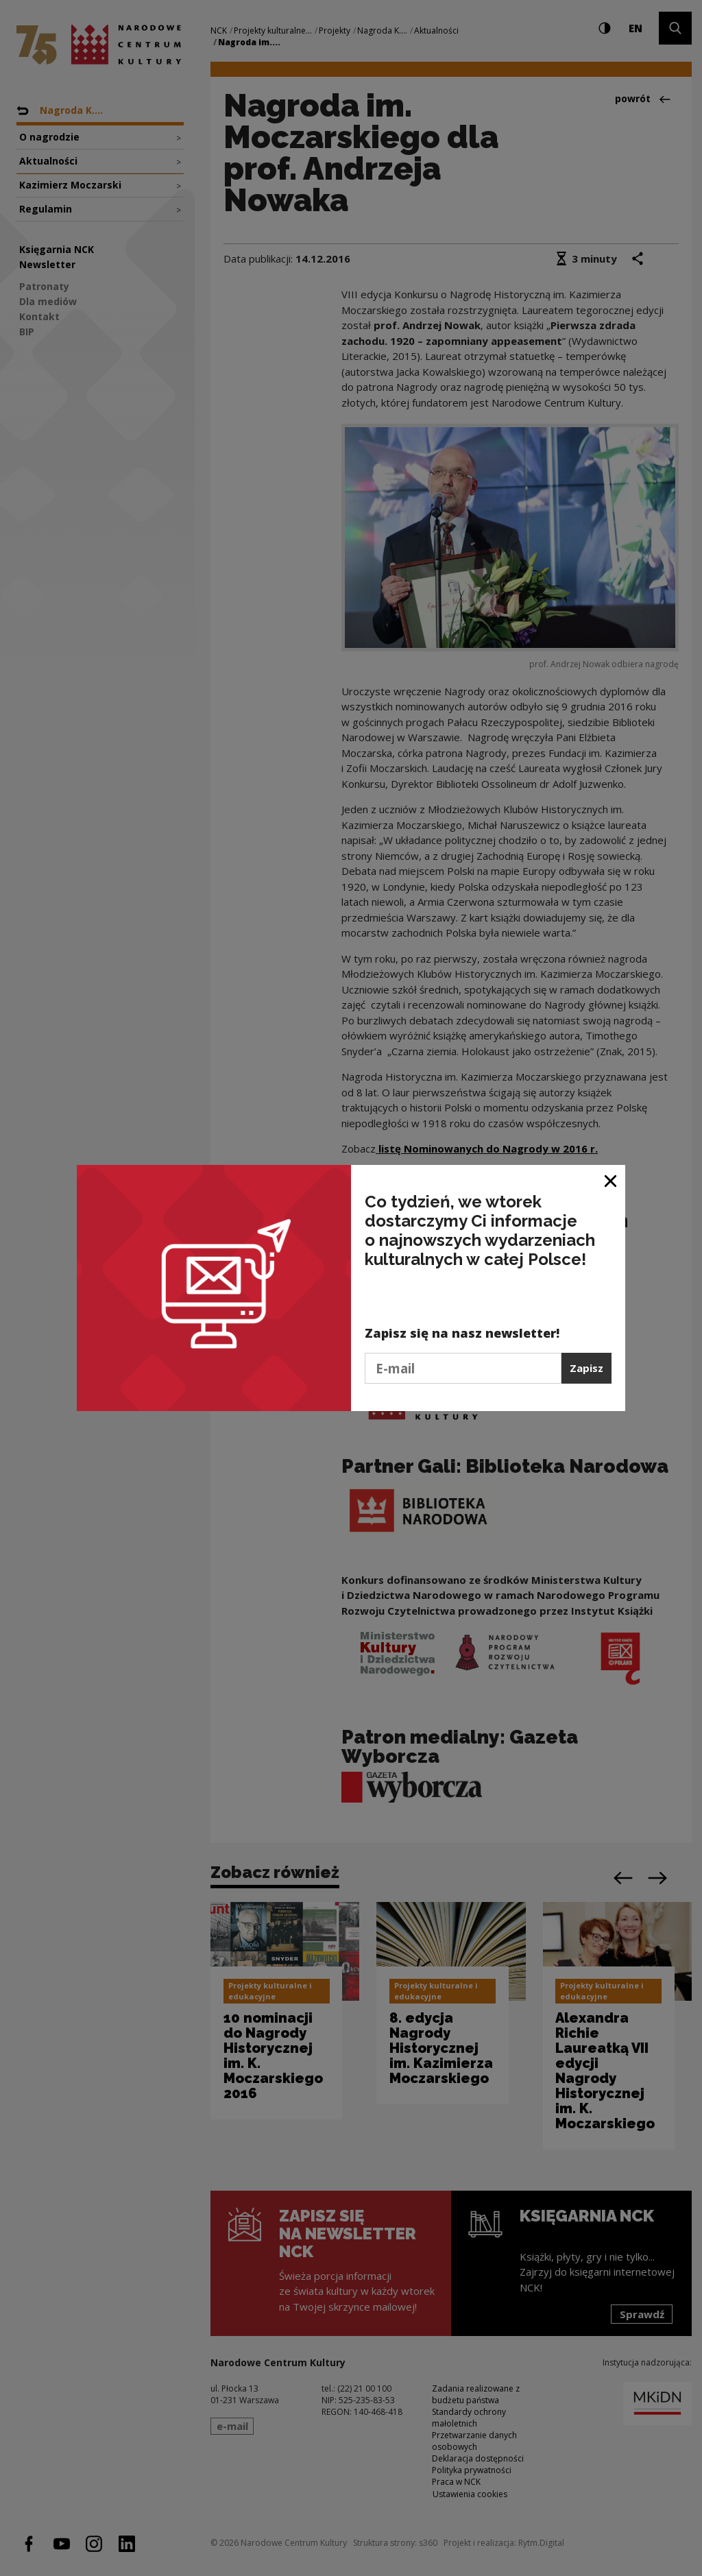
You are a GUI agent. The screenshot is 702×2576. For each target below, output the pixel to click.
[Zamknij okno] (611, 1180)
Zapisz (586, 1368)
